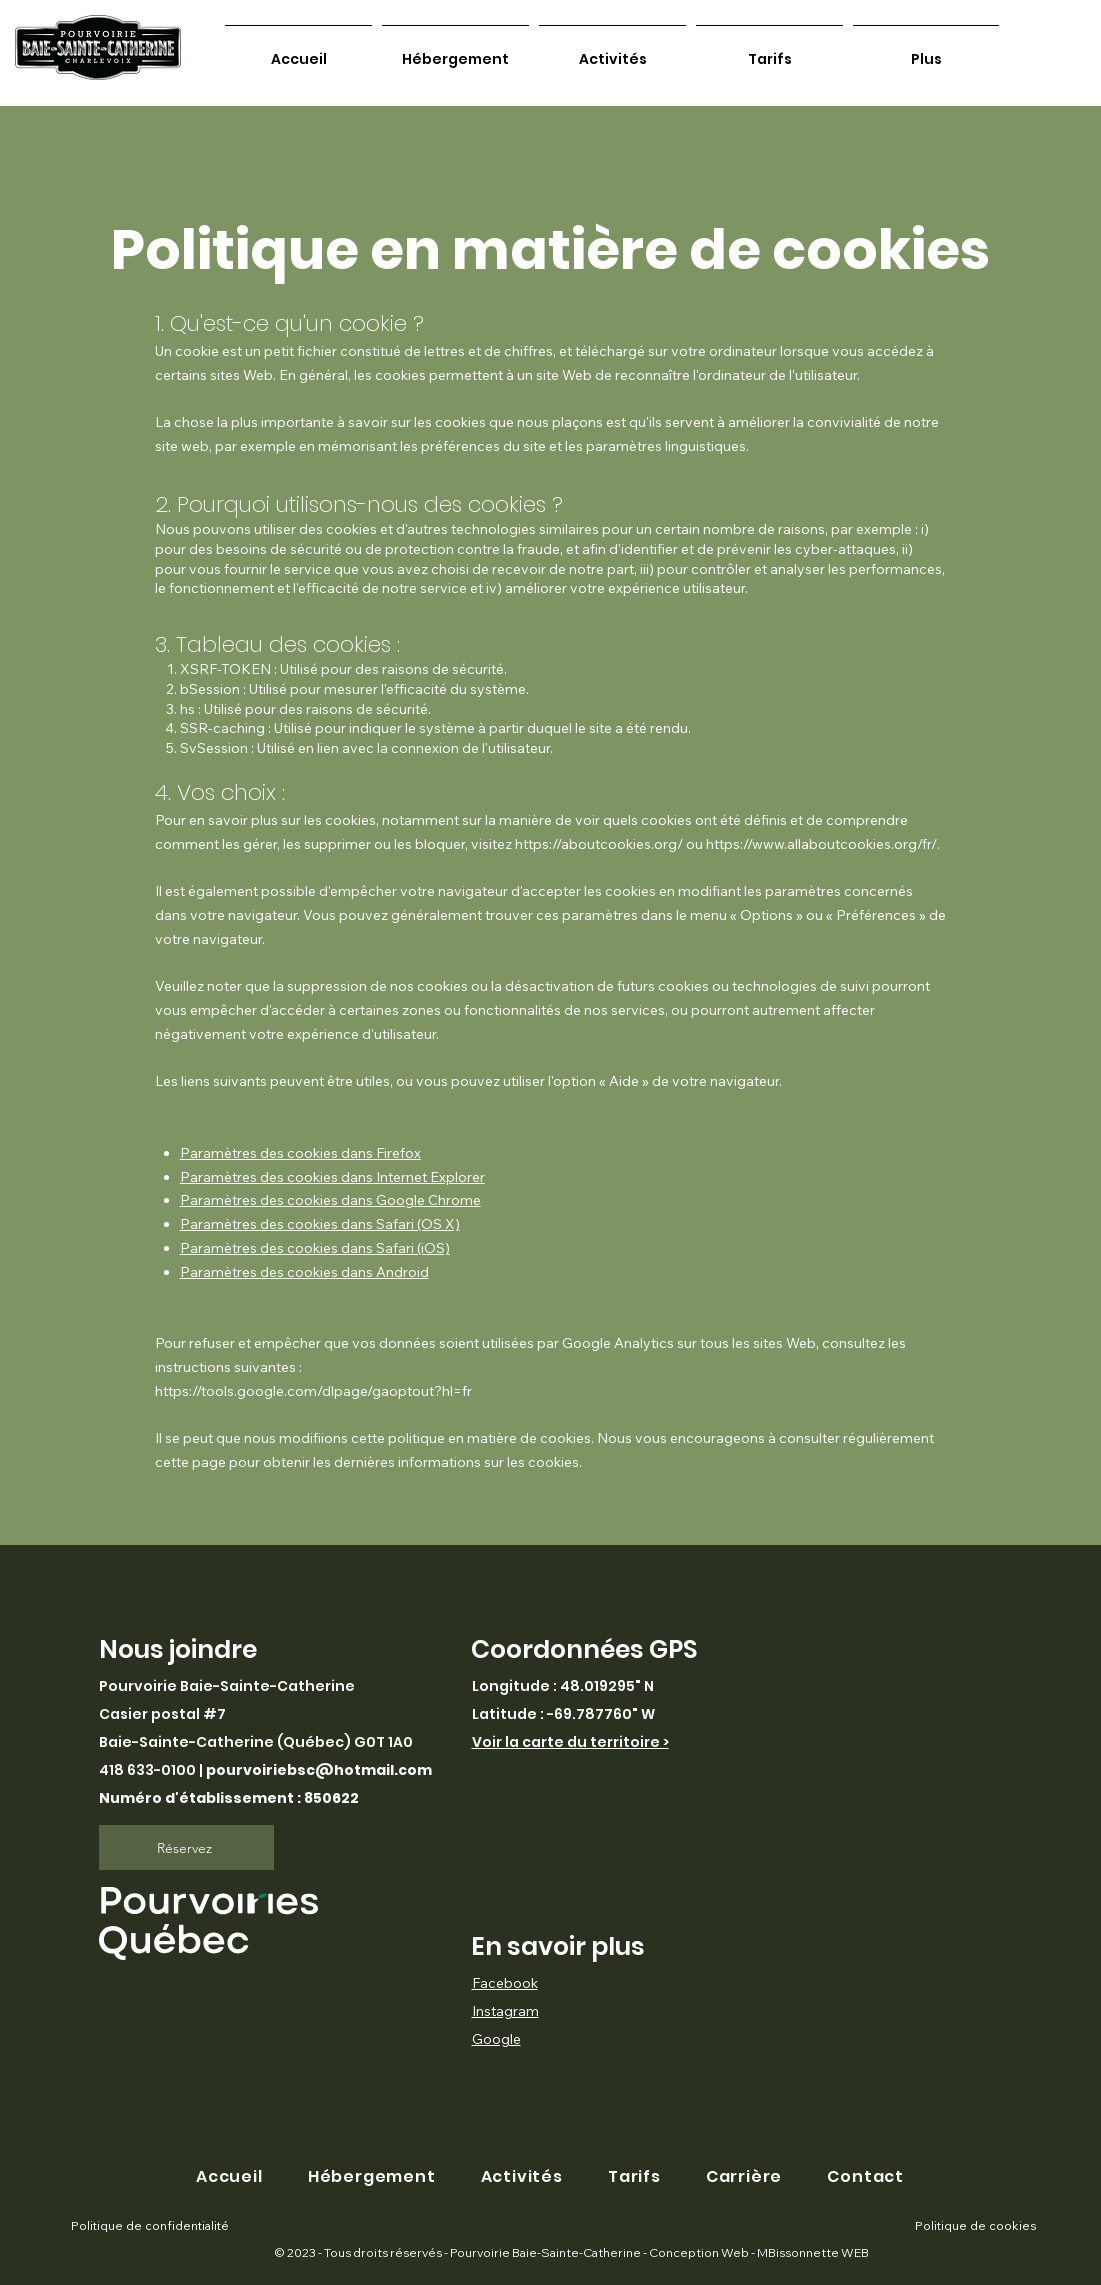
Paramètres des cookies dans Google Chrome (330, 1200)
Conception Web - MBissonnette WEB (758, 2252)
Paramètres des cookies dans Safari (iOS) (315, 1248)
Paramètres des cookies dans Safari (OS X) (320, 1224)
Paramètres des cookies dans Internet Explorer (332, 1177)
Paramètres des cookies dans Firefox (300, 1153)
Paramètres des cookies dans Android (304, 1272)
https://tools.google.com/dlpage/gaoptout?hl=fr (313, 1391)
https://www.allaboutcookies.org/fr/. (823, 844)
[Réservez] (186, 1847)
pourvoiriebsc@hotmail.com (319, 1770)
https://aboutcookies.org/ (599, 844)
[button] (866, 2176)
